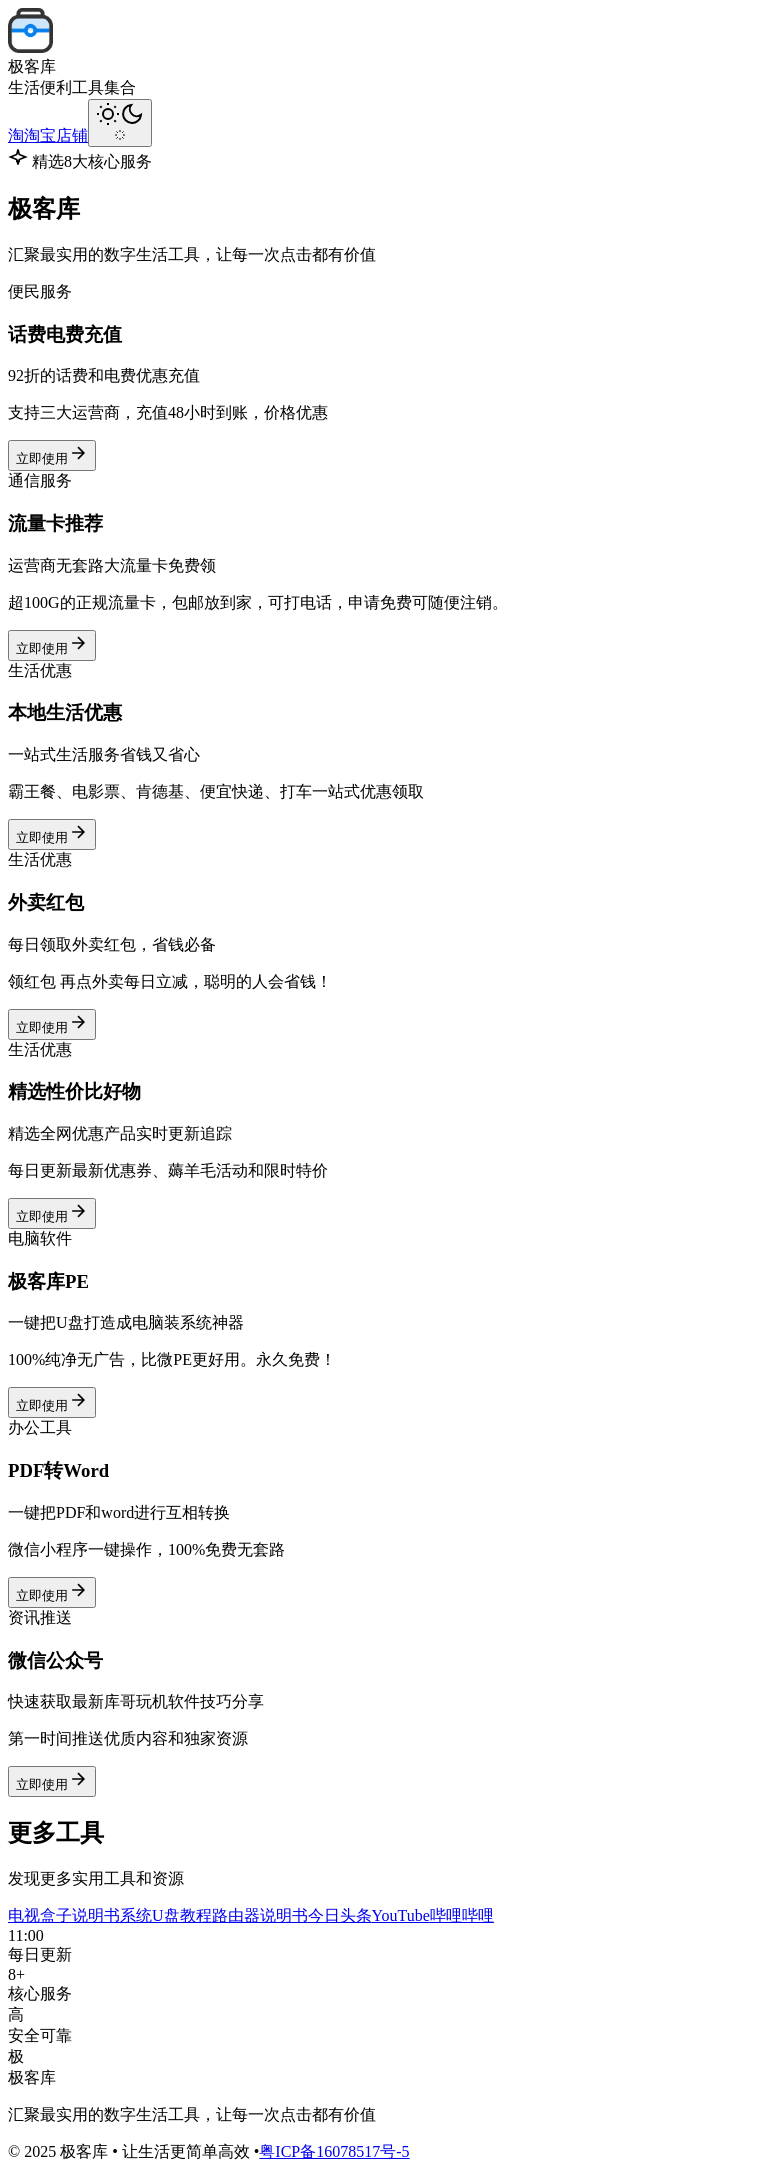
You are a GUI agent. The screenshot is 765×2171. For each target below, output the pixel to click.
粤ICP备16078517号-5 (334, 2151)
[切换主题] (120, 123)
